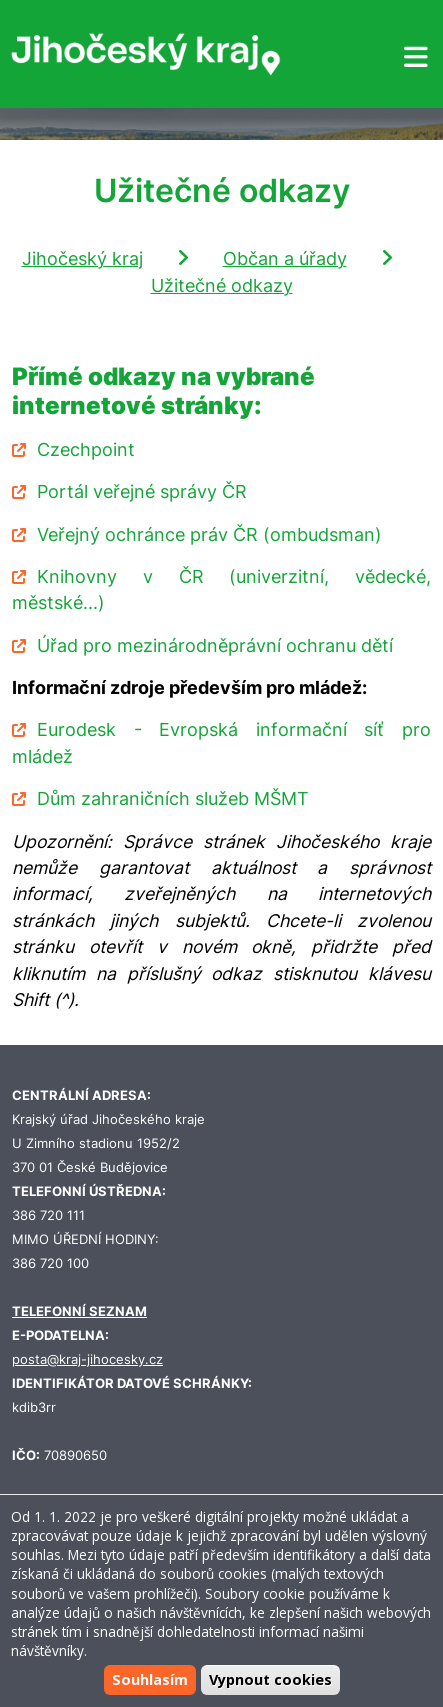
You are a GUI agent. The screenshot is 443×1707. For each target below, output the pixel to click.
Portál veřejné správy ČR (142, 491)
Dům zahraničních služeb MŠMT (173, 798)
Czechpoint (86, 449)
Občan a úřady (285, 258)
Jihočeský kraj (82, 258)
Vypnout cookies (270, 1679)
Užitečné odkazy (222, 285)
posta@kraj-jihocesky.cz (87, 1359)
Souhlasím (150, 1679)
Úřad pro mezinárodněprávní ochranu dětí (215, 645)
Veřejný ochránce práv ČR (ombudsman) (209, 534)
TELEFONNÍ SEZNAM (79, 1311)
